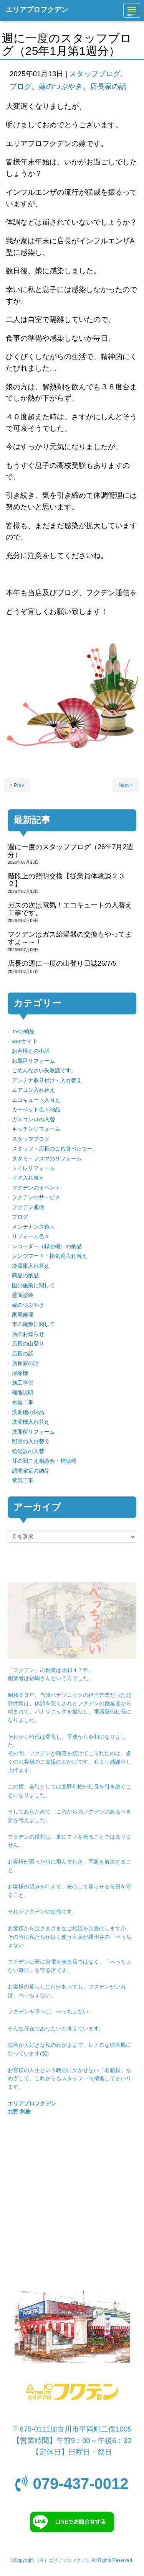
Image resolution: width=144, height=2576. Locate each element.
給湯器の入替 (28, 1451)
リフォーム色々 (31, 1236)
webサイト (25, 1041)
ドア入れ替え (28, 1178)
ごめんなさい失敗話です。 (44, 1070)
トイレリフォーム (33, 1168)
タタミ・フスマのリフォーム (47, 1159)
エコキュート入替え (36, 1100)
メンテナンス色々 (33, 1227)
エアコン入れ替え (33, 1090)
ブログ (20, 86)
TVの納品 (23, 1031)
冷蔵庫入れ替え (31, 1266)
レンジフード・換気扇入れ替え (49, 1256)
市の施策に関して (33, 1324)
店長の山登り (28, 1344)
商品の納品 (25, 1275)
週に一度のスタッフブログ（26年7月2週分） (70, 850)
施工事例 (22, 1383)
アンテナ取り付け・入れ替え (47, 1080)
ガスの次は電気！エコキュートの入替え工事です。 (70, 908)
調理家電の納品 (31, 1471)
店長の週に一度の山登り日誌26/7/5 (62, 963)
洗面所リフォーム (33, 1432)
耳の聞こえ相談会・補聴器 (44, 1461)
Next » (125, 785)
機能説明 (22, 1393)
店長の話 (22, 1354)
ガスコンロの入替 (33, 1119)
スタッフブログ (94, 74)
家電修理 (22, 1315)
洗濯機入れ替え (31, 1422)
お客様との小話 (31, 1051)
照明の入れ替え (31, 1441)
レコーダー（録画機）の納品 (47, 1246)
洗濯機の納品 (28, 1412)
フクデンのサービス (36, 1197)
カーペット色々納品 (36, 1109)
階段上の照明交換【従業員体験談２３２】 (66, 879)
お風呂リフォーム (33, 1061)
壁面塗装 (22, 1295)
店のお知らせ (28, 1334)
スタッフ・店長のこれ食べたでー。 (55, 1149)
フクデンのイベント (36, 1188)
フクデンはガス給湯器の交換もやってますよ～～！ (70, 937)
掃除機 (20, 1373)
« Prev (17, 785)
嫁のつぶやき (61, 86)
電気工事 (22, 1480)
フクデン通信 (28, 1207)
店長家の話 (108, 86)
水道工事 (22, 1402)
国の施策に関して (33, 1285)
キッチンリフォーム (36, 1129)
